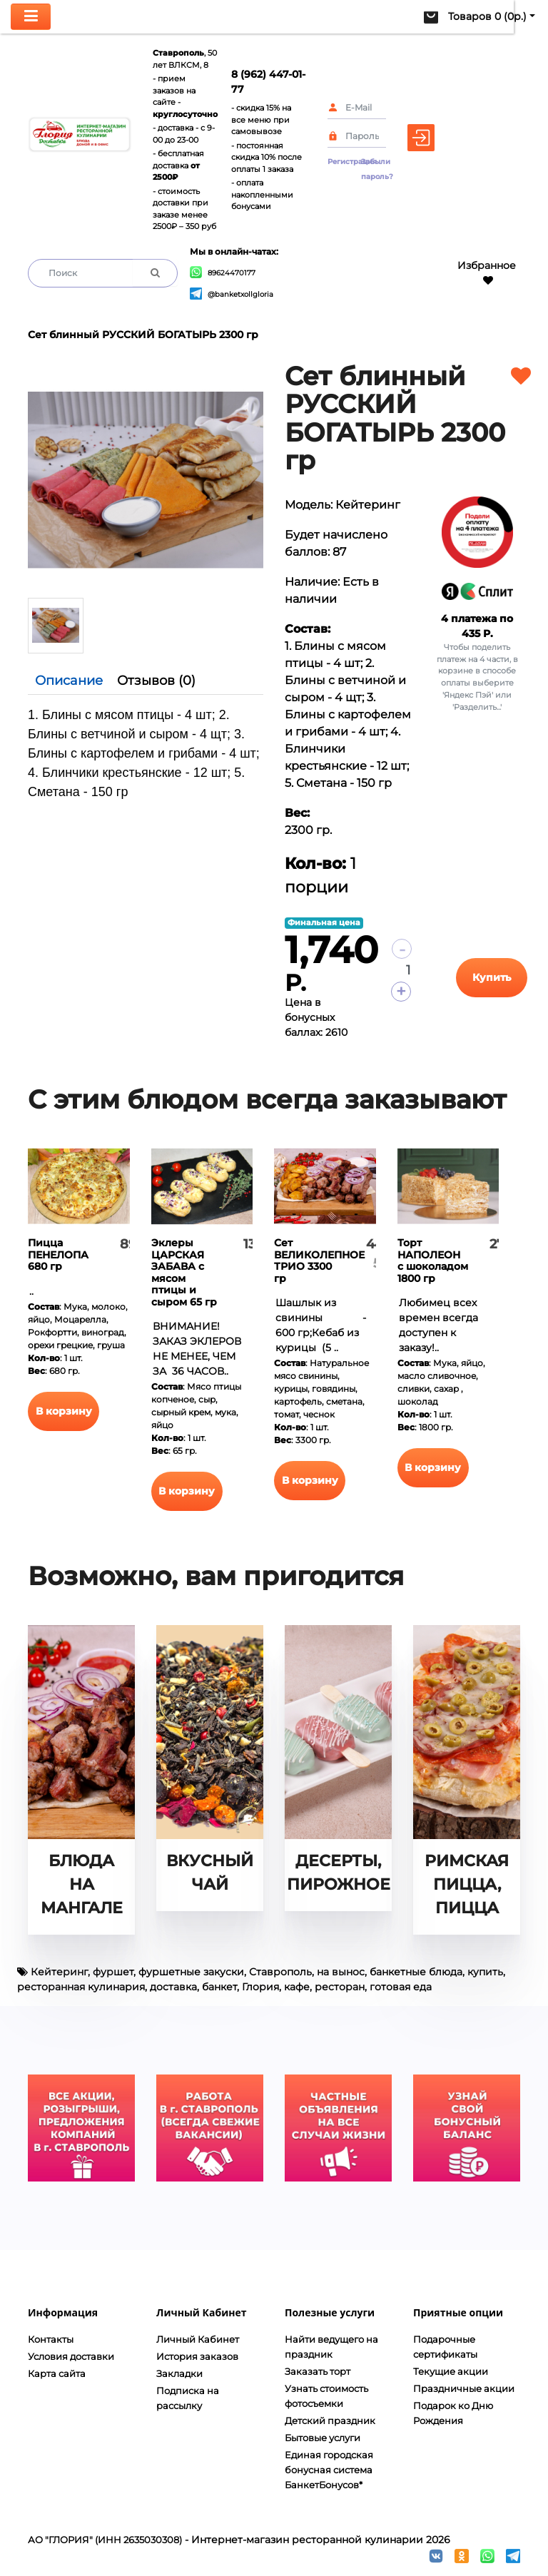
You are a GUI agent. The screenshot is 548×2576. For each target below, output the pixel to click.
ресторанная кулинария (81, 1986)
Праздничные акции (463, 2388)
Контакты (50, 2339)
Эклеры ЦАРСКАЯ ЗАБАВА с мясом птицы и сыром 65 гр (184, 1272)
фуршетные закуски (191, 1971)
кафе (297, 1986)
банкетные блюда (416, 1971)
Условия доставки (71, 2356)
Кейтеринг (59, 1971)
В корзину (64, 1411)
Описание (69, 680)
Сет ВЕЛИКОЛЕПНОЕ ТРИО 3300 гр (319, 1260)
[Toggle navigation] (31, 17)
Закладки (179, 2373)
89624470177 (222, 273)
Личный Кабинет (197, 2339)
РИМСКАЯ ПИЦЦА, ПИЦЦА (467, 1884)
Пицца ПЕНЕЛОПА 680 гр (58, 1254)
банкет (219, 1986)
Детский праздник (330, 2420)
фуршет (113, 1971)
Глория (260, 1986)
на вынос (341, 1971)
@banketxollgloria (231, 294)
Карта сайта (57, 2373)
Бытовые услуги (322, 2437)
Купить (491, 977)
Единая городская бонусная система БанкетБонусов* (329, 2469)
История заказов (197, 2356)
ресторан (340, 1986)
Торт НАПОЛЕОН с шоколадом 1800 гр (432, 1260)
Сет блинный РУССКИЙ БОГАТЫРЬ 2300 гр (143, 334)
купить (485, 1971)
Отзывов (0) (156, 680)
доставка (173, 1986)
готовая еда (401, 1986)
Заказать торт (317, 2371)
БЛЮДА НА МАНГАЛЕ (82, 1884)
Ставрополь (280, 1971)
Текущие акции (450, 2371)
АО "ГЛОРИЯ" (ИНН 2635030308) (105, 2539)
